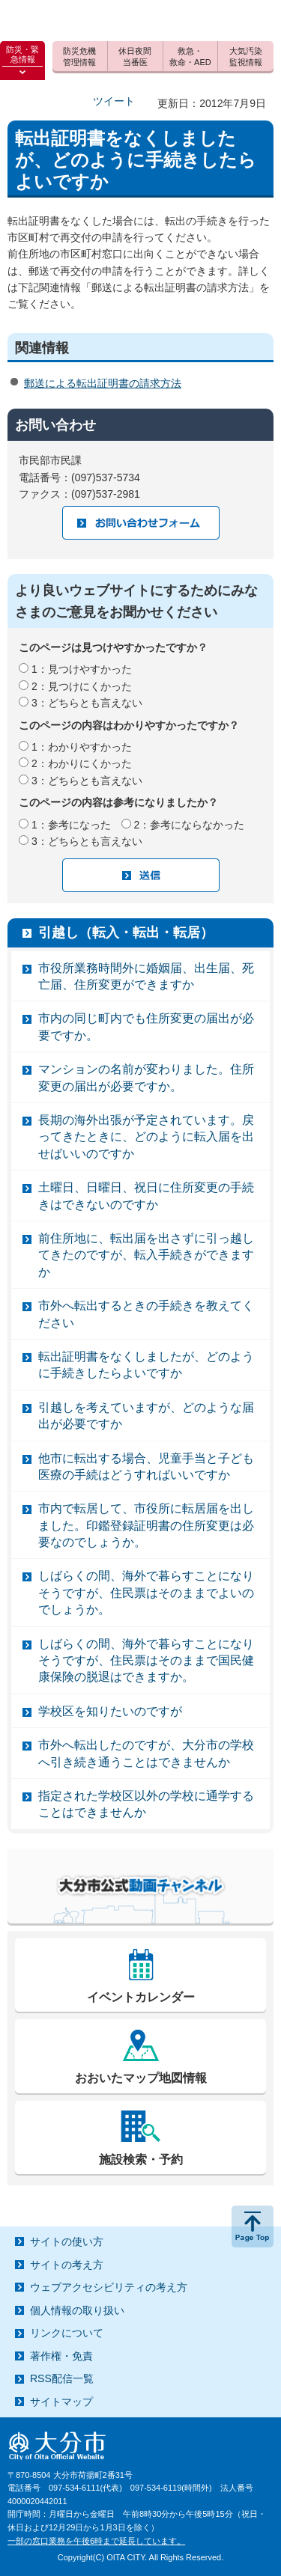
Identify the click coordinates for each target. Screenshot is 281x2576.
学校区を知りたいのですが (110, 1711)
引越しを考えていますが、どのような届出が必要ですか (146, 1415)
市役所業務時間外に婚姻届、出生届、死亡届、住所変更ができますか (146, 976)
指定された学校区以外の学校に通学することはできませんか (146, 1804)
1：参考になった (71, 825)
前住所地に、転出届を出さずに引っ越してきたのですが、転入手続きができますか (146, 1255)
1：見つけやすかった (81, 669)
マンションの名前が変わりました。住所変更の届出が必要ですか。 (146, 1077)
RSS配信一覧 (62, 2378)
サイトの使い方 (66, 2241)
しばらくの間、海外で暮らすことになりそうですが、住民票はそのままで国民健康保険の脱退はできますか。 (146, 1661)
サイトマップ (61, 2402)
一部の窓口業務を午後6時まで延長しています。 (96, 2540)
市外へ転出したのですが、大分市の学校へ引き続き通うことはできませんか (146, 1753)
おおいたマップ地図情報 (141, 2078)
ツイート (114, 101)
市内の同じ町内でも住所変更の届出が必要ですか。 (146, 1026)
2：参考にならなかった (189, 825)
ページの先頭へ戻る (253, 2226)
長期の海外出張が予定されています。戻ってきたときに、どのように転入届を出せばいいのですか (146, 1137)
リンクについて (66, 2333)
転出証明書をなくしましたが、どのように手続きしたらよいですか (146, 1364)
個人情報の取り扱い (77, 2310)
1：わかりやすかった (81, 747)
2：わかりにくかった (81, 763)
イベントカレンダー (141, 1997)
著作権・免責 (61, 2356)
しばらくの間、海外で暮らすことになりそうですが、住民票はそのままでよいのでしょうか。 (146, 1592)
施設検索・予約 (141, 2159)
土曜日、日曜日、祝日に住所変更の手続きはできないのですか (146, 1195)
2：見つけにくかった (81, 686)
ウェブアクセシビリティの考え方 (108, 2287)
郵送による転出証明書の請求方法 (102, 383)
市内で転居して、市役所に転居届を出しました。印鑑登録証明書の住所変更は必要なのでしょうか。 (146, 1525)
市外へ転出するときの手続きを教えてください (146, 1313)
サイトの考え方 (66, 2265)
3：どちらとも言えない (86, 703)
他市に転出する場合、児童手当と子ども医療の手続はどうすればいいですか (146, 1466)
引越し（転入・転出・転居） (126, 932)
